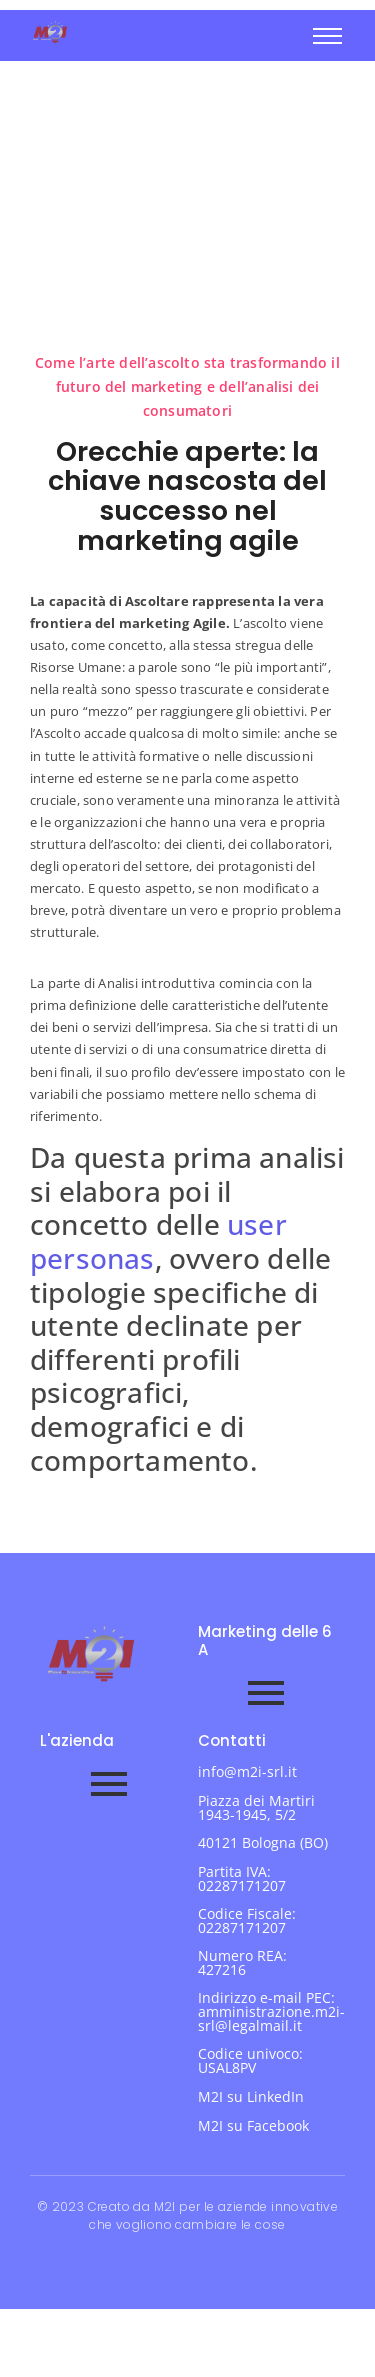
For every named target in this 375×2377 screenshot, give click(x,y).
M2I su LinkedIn (251, 2096)
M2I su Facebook (253, 2125)
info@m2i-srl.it (247, 1771)
